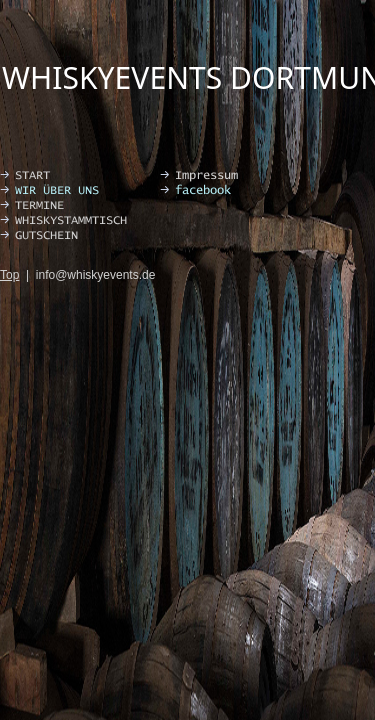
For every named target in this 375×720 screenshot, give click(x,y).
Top (9, 275)
